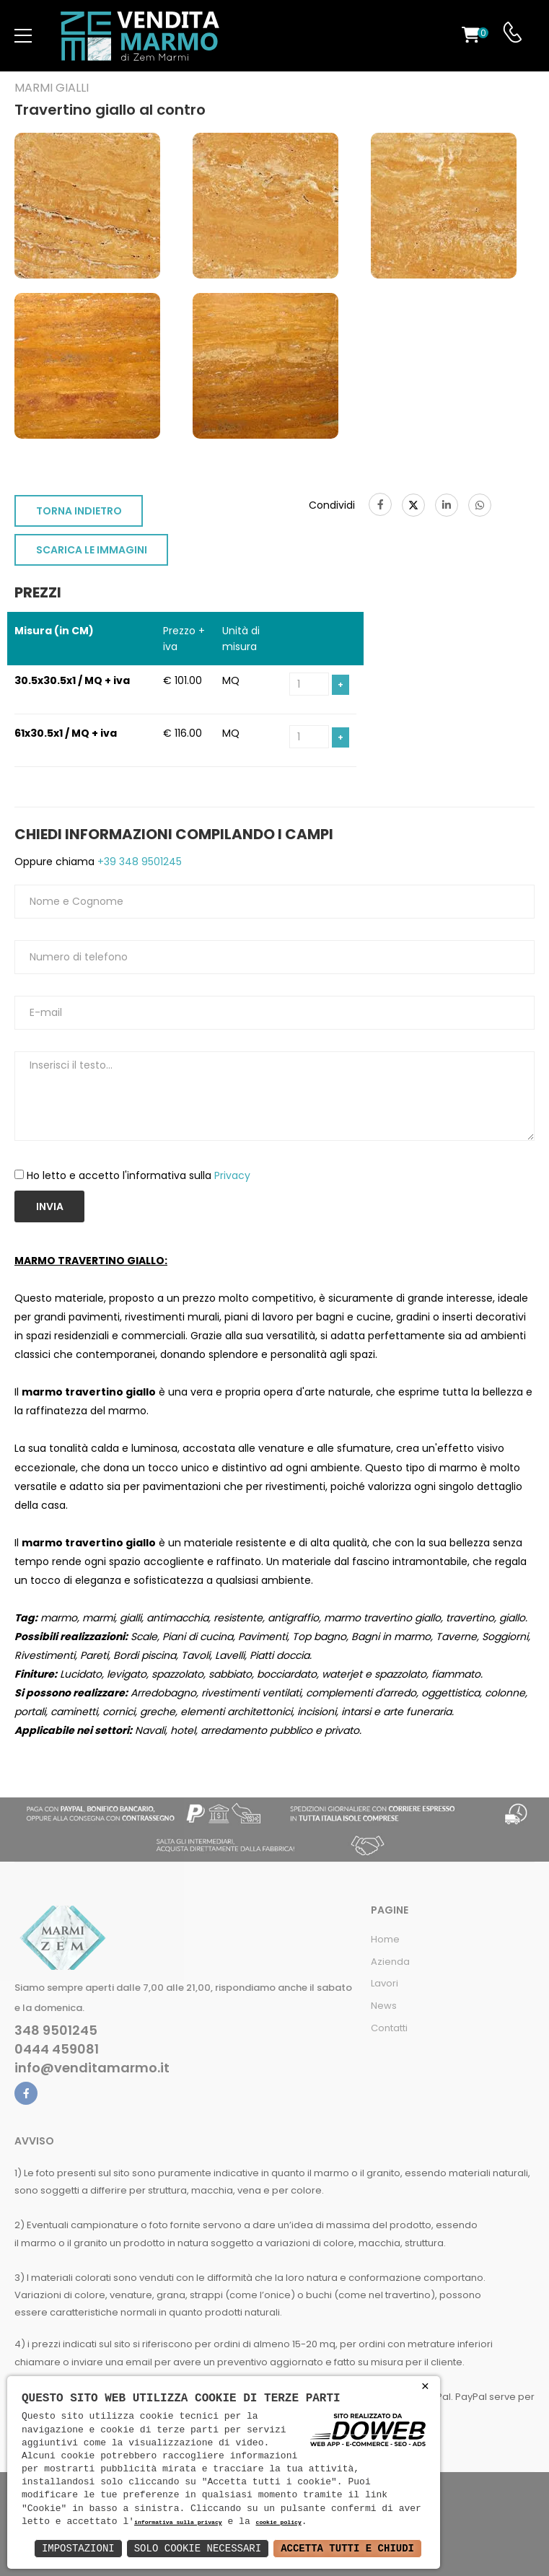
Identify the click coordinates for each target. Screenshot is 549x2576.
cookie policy (278, 2523)
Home (385, 1939)
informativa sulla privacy (178, 2523)
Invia (49, 1206)
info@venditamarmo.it (92, 2068)
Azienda (390, 1961)
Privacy (232, 1175)
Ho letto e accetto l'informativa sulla (138, 1175)
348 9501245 (55, 2030)
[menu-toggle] (23, 36)
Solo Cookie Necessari (197, 2548)
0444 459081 (56, 2049)
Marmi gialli (51, 88)
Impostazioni (78, 2548)
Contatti (389, 2028)
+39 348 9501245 (138, 861)
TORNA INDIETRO (79, 511)
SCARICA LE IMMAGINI (91, 550)
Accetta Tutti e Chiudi (347, 2548)
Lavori (384, 1983)
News (384, 2005)
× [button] (425, 2387)
